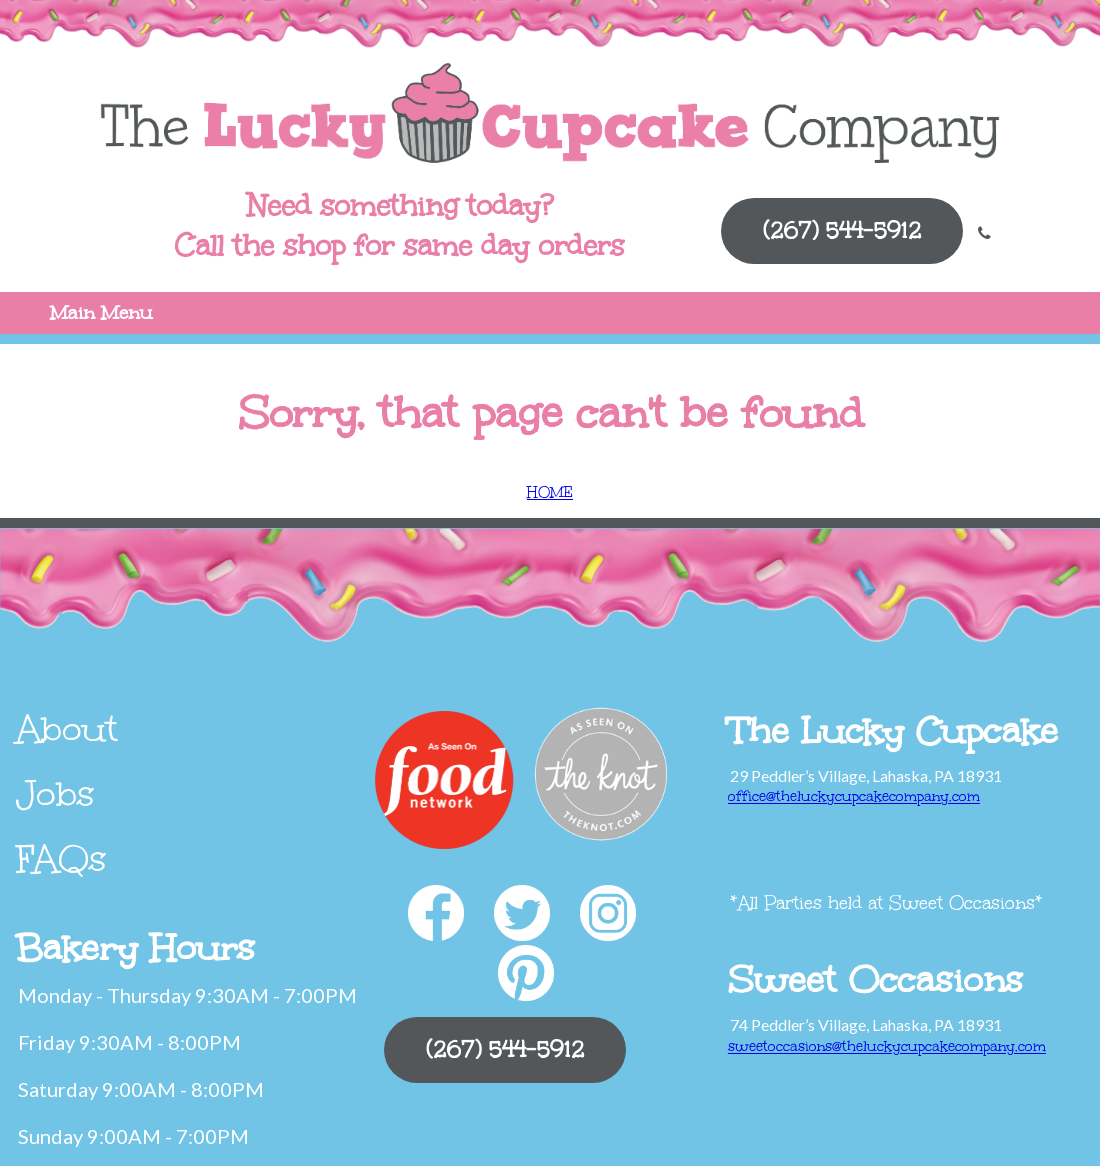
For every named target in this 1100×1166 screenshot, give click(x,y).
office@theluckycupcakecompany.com (854, 796)
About (67, 729)
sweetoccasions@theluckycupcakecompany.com (887, 1046)
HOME (550, 492)
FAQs (61, 859)
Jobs (55, 794)
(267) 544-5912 (842, 230)
